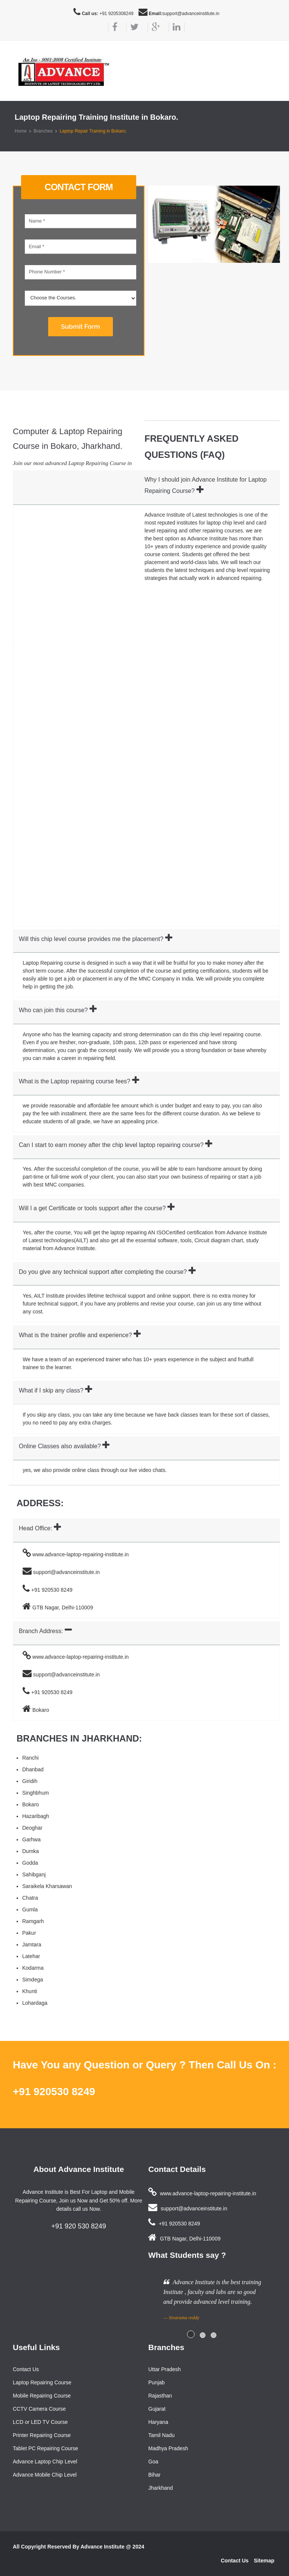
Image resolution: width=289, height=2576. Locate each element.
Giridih (29, 1781)
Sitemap (264, 2561)
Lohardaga (34, 2003)
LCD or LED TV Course (40, 2422)
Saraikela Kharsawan (47, 1886)
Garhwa (31, 1839)
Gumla (30, 1909)
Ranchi (30, 1758)
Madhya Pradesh (168, 2448)
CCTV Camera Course (39, 2409)
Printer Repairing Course (42, 2435)
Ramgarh (33, 1921)
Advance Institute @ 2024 (112, 2547)
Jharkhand (160, 2488)
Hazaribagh (35, 1816)
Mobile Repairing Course (42, 2396)
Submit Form (80, 326)
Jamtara (31, 1945)
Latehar (31, 1956)
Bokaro (30, 1804)
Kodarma (33, 1968)
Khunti (29, 1991)
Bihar (154, 2475)
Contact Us (26, 2369)
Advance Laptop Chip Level (45, 2462)
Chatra (30, 1898)
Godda (30, 1863)
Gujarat (157, 2409)
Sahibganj (34, 1874)
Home (21, 131)
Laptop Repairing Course (42, 2382)
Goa (153, 2462)
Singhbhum (35, 1793)
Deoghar (32, 1828)
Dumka (30, 1851)
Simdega (32, 1980)
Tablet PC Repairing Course (45, 2448)
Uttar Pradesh (164, 2369)
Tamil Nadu (161, 2435)
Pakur (29, 1933)
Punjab (156, 2382)
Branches (43, 131)
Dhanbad (33, 1769)
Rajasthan (160, 2396)
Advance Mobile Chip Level (45, 2475)
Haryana (158, 2422)
